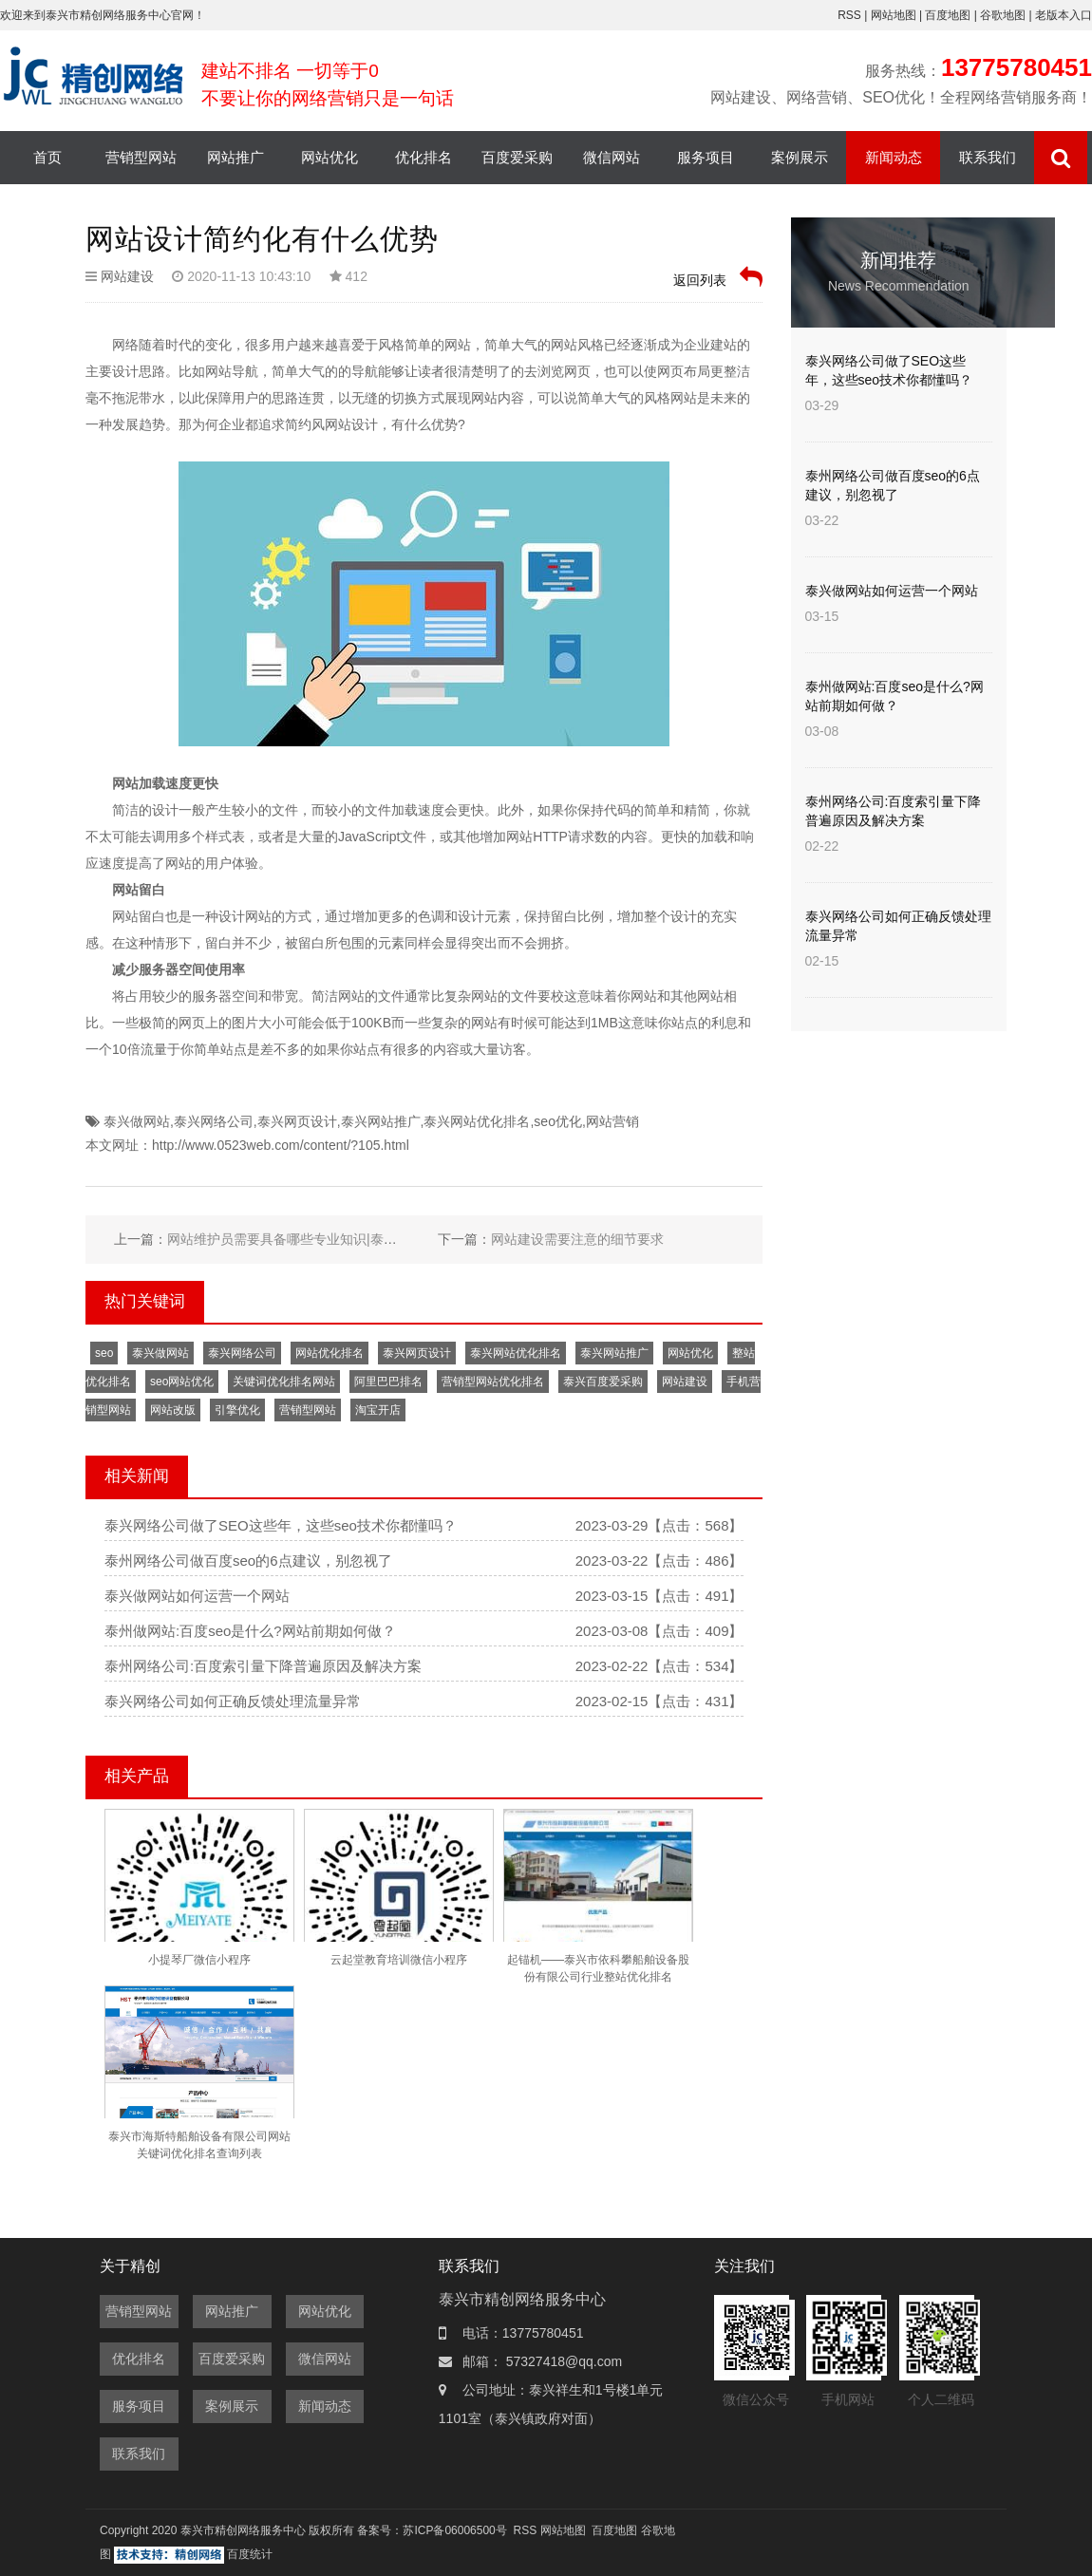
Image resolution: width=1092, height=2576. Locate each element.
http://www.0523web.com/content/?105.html (280, 1145)
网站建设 (127, 276)
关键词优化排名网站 (284, 1381)
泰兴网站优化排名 (477, 1121)
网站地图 (895, 15)
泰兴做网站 (137, 1121)
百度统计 (250, 2554)
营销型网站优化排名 (493, 1381)
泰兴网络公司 (214, 1121)
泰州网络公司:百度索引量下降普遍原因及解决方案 (263, 1666)
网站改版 (173, 1410)
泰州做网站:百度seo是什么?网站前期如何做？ (250, 1631)
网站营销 (612, 1121)
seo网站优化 (182, 1381)
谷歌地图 (1003, 15)
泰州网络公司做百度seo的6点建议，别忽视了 (248, 1560)
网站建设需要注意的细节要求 (577, 1239)
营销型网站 (141, 157)
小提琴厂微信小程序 (199, 1959)
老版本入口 (1063, 15)
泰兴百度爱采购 (603, 1381)
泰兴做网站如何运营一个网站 (197, 1596)
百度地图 (947, 15)
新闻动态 (893, 157)
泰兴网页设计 (297, 1121)
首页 (47, 157)
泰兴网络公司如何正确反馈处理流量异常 (232, 1701)
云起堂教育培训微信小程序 (398, 1959)
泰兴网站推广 (381, 1121)
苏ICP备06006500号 (454, 2530)
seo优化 (558, 1121)
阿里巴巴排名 (388, 1381)
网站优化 (329, 157)
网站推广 (235, 157)
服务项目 (705, 157)
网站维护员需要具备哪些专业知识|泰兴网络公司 (308, 1239)
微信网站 (611, 157)
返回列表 (718, 276)
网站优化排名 (329, 1353)
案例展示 (799, 157)
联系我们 (987, 157)
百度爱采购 (517, 157)
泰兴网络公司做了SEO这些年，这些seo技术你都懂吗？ (280, 1525)
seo (104, 1353)
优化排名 (423, 157)
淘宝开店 (378, 1410)
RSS (849, 15)
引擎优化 (237, 1410)
